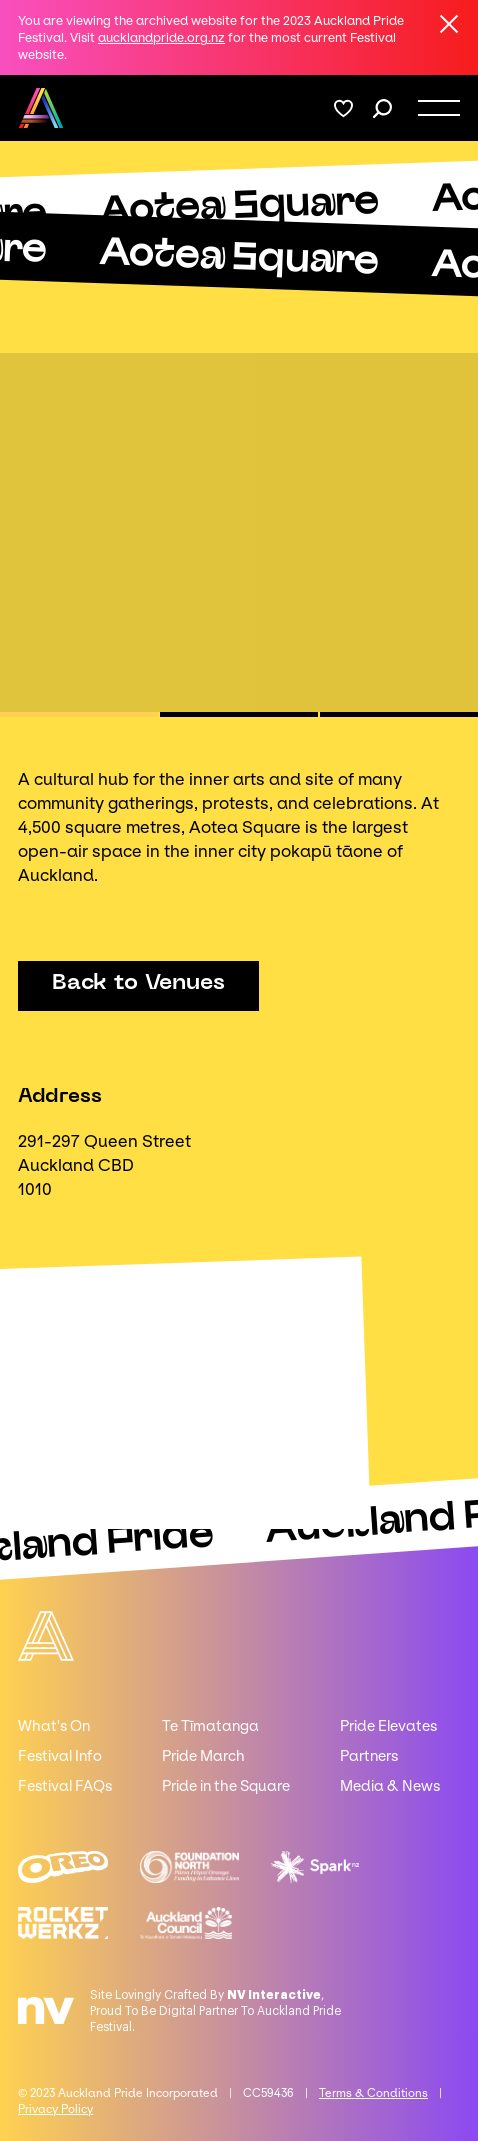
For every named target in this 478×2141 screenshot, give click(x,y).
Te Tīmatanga (210, 1726)
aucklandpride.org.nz (161, 37)
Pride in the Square (226, 1786)
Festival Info (60, 1756)
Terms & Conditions (373, 2093)
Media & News (390, 1786)
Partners (369, 1756)
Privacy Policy (55, 2109)
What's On (54, 1726)
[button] (79, 714)
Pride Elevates (388, 1726)
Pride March (203, 1756)
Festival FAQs (65, 1786)
